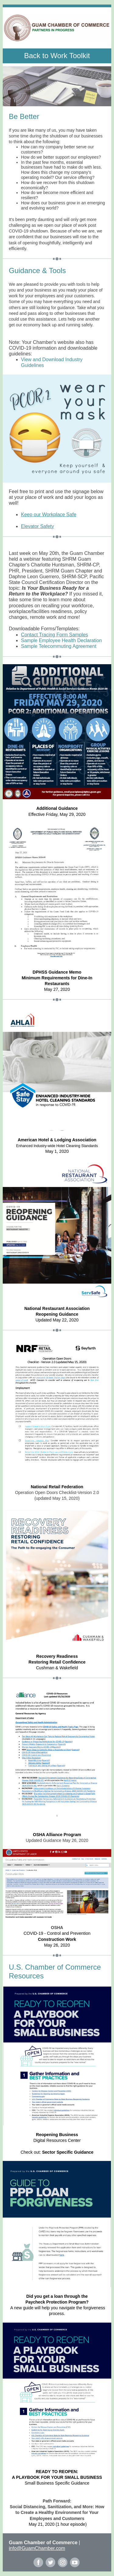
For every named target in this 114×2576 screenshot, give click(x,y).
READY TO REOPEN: (57, 2471)
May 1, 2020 (57, 1151)
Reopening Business (57, 2134)
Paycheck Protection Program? (57, 2302)
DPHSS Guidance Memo (57, 972)
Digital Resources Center (57, 2140)
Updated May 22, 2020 (57, 1320)
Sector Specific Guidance (67, 2152)
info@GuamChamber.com (37, 2548)
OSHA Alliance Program (57, 1834)
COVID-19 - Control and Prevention (56, 1933)
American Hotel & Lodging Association (57, 1139)
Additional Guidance (57, 808)
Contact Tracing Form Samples (54, 634)
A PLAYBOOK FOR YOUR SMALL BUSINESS (57, 2477)
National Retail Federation (57, 1486)
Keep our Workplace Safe (48, 514)
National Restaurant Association (57, 1308)
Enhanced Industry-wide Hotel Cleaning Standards (57, 1146)
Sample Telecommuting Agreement (58, 646)
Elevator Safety (37, 526)
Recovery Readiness (57, 1656)
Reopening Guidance (57, 1314)
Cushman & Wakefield (57, 1667)
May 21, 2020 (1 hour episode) (58, 2524)
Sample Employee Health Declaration (61, 640)
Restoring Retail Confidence (57, 1662)
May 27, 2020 (57, 989)
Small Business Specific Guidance (57, 2483)
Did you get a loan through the (57, 2296)
